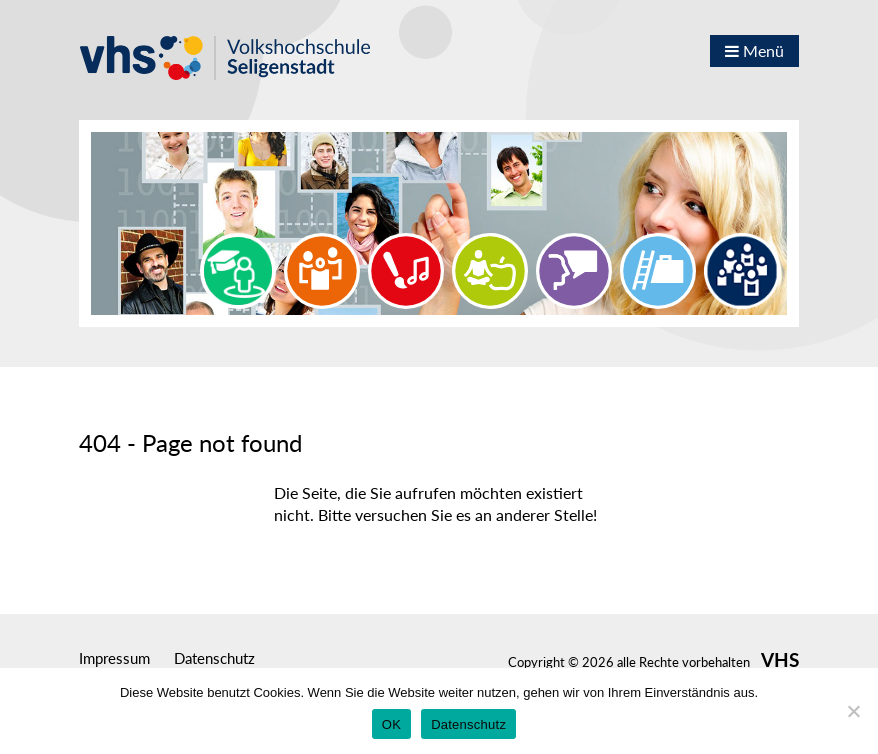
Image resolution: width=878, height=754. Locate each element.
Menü (754, 50)
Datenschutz (214, 658)
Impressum (114, 658)
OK (391, 724)
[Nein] (853, 711)
